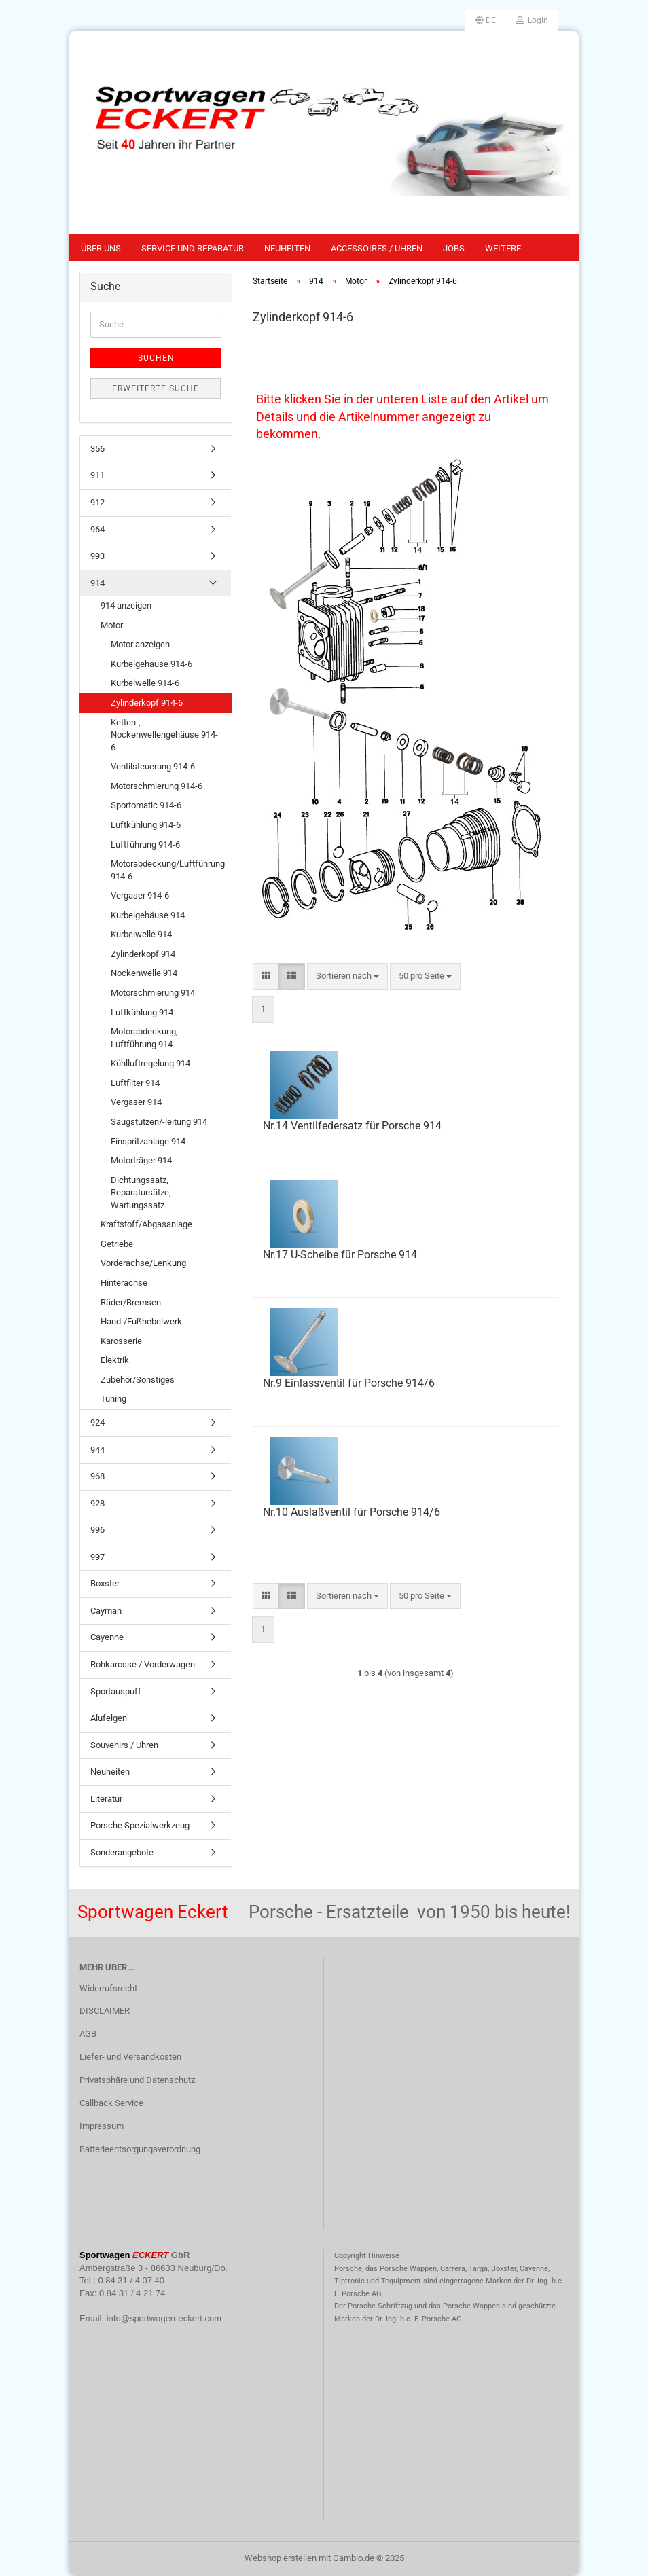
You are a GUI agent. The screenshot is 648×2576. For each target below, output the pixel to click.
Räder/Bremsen (131, 1302)
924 (97, 1422)
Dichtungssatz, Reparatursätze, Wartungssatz (141, 1192)
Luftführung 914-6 (145, 844)
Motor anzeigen (140, 644)
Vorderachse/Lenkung (143, 1263)
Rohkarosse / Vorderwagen (142, 1664)
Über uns (101, 248)
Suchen (156, 358)
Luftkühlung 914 (142, 1012)
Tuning (113, 1399)
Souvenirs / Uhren (124, 1745)
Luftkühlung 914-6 (146, 825)
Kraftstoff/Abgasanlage (146, 1224)
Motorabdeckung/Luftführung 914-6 (168, 870)
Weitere (503, 248)
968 (97, 1476)
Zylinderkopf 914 (143, 954)
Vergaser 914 (136, 1102)
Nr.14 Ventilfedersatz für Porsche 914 (352, 1125)
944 (97, 1450)
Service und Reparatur (192, 248)
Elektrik (115, 1360)
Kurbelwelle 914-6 (145, 683)
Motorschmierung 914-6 (156, 786)
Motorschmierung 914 (153, 992)
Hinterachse (124, 1282)
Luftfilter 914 (135, 1083)
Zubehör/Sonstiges (138, 1380)
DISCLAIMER (104, 2011)
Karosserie (121, 1341)
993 (97, 556)
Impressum (101, 2126)
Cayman (106, 1611)
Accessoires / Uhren (376, 248)
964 (97, 529)
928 (97, 1503)
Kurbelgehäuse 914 (148, 915)
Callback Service (111, 2103)
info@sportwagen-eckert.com (164, 2318)
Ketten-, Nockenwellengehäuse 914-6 (164, 734)
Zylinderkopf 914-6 (147, 702)
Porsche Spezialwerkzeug (140, 1825)
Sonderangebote (122, 1852)
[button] (485, 20)
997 (97, 1557)
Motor (112, 625)
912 (97, 502)
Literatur (106, 1799)
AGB (87, 2034)
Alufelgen (108, 1718)
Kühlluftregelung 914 (150, 1063)
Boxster (105, 1583)
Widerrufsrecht (108, 1988)
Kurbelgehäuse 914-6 (151, 664)
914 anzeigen (126, 605)
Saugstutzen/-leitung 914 (159, 1122)
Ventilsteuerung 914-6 (153, 766)
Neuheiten (287, 248)
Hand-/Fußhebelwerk (141, 1321)
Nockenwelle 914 (144, 973)
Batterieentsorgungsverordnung (139, 2149)
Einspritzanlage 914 (148, 1141)
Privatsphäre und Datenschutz (137, 2080)
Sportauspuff (115, 1691)
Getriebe (117, 1244)
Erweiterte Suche (155, 388)
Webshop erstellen (281, 2558)
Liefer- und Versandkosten (130, 2057)
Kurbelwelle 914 (141, 934)
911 (97, 475)
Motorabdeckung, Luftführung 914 (144, 1037)
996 (97, 1530)
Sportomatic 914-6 (146, 805)
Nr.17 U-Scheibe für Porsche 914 (340, 1254)
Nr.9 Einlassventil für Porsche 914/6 (349, 1383)
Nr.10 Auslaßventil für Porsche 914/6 (351, 1512)
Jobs (454, 248)
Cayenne (107, 1637)
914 (97, 583)
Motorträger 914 (141, 1160)
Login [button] (532, 20)
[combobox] (347, 976)
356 (97, 448)
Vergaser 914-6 (140, 895)
